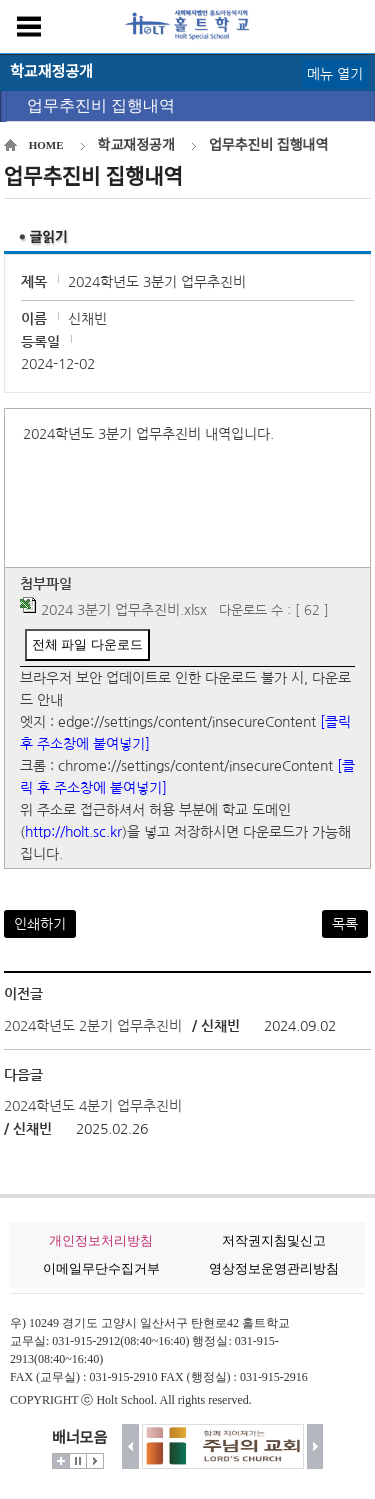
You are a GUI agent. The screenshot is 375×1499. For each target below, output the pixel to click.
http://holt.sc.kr (73, 832)
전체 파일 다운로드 (87, 644)
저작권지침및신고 (274, 1240)
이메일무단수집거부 (101, 1268)
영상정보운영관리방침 (274, 1268)
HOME (46, 145)
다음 (315, 1446)
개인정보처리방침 (101, 1240)
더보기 (61, 1461)
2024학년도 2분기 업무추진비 (93, 1026)
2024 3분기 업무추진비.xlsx (124, 610)
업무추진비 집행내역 (101, 105)
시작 (95, 1461)
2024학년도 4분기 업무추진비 (93, 1106)
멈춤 (78, 1461)
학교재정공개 (136, 145)
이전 (130, 1446)
